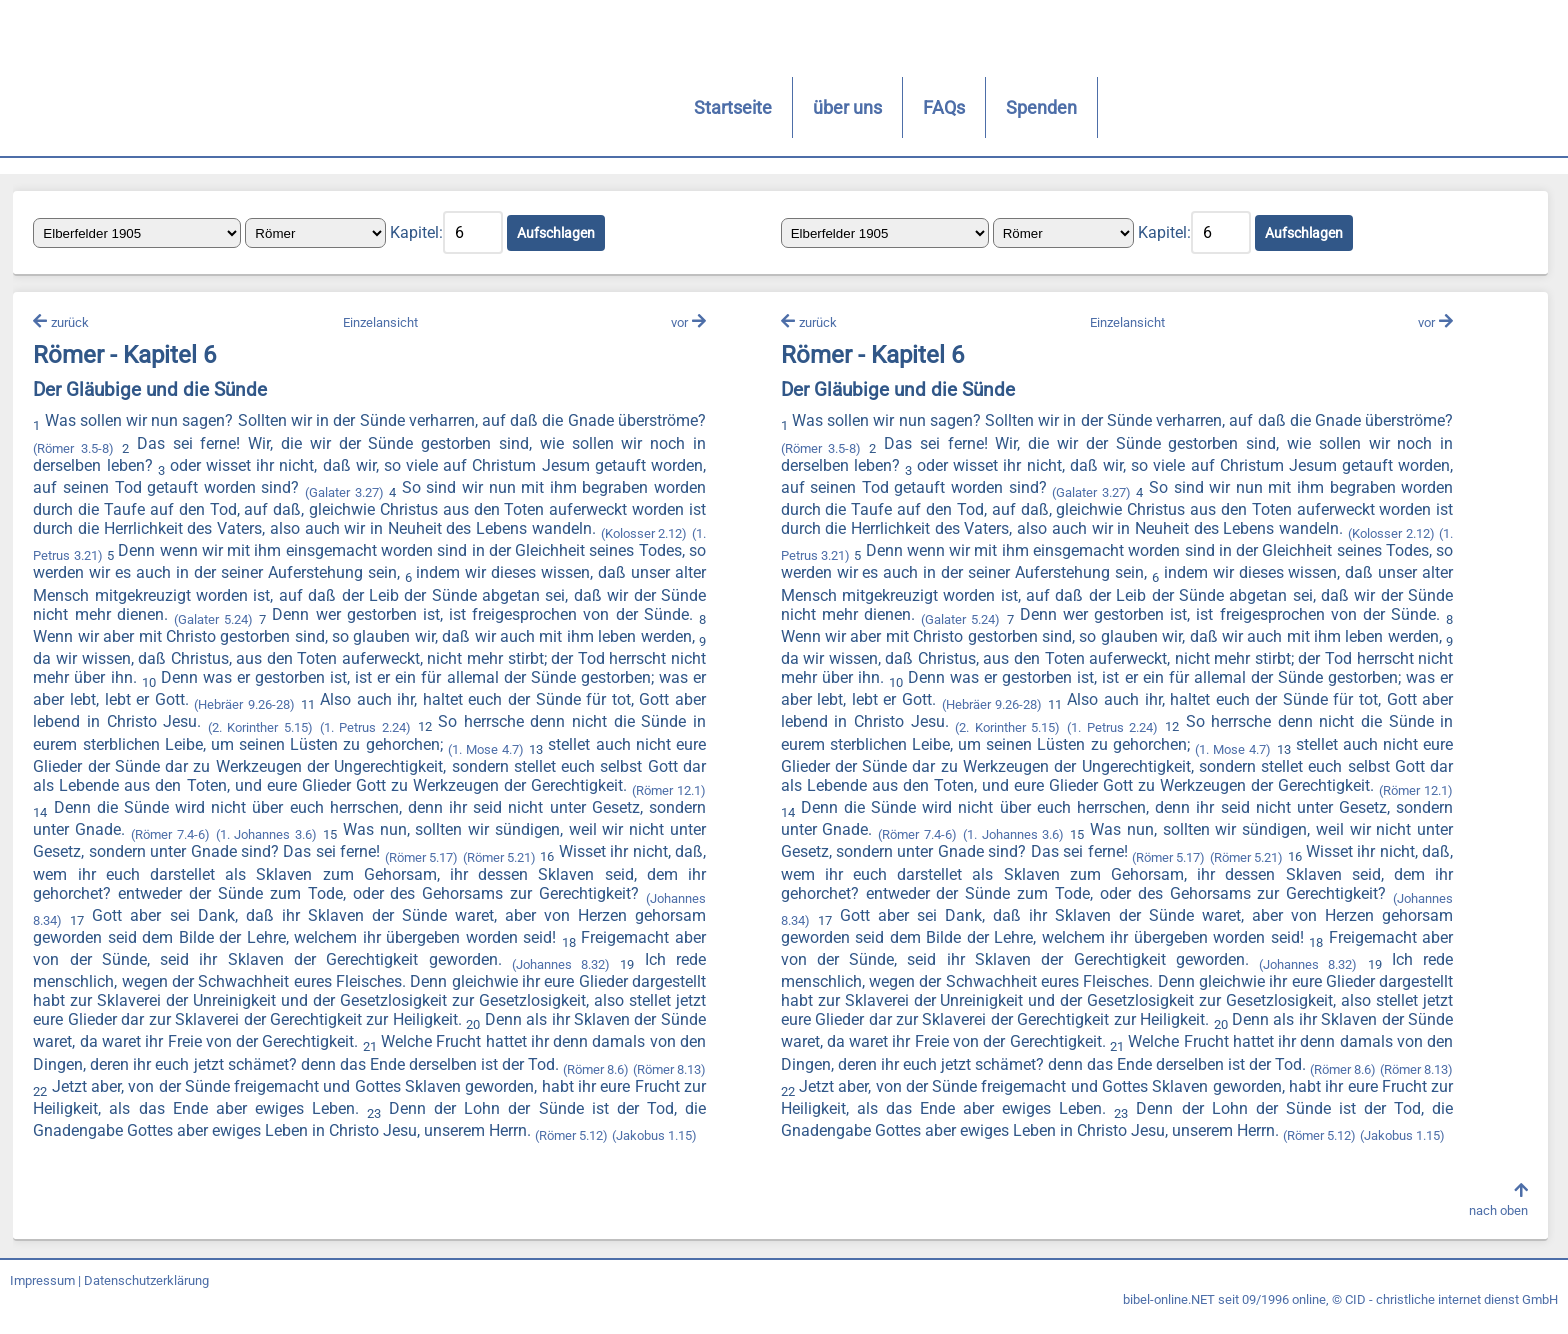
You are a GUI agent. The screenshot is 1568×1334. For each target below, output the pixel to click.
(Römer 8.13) (344, 1085)
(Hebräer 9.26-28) (528, 711)
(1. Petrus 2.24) (642, 733)
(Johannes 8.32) (163, 984)
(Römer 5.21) (163, 879)
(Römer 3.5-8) (172, 454)
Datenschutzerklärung (146, 1296)
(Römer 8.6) (269, 1085)
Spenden (597, 107)
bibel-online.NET (1169, 1315)
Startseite (289, 107)
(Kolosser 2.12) (83, 559)
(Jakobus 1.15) (311, 1148)
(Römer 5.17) (78, 879)
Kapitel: (423, 235)
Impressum (42, 1296)
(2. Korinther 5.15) (542, 733)
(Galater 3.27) (407, 499)
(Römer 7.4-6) (471, 838)
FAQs (500, 107)
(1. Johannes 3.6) (565, 838)
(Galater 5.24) (425, 622)
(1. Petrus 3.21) (174, 559)
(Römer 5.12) (228, 1148)
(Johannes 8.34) (341, 920)
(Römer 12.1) (298, 816)
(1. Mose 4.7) (77, 774)
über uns (403, 107)
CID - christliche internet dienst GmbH (1451, 1315)
